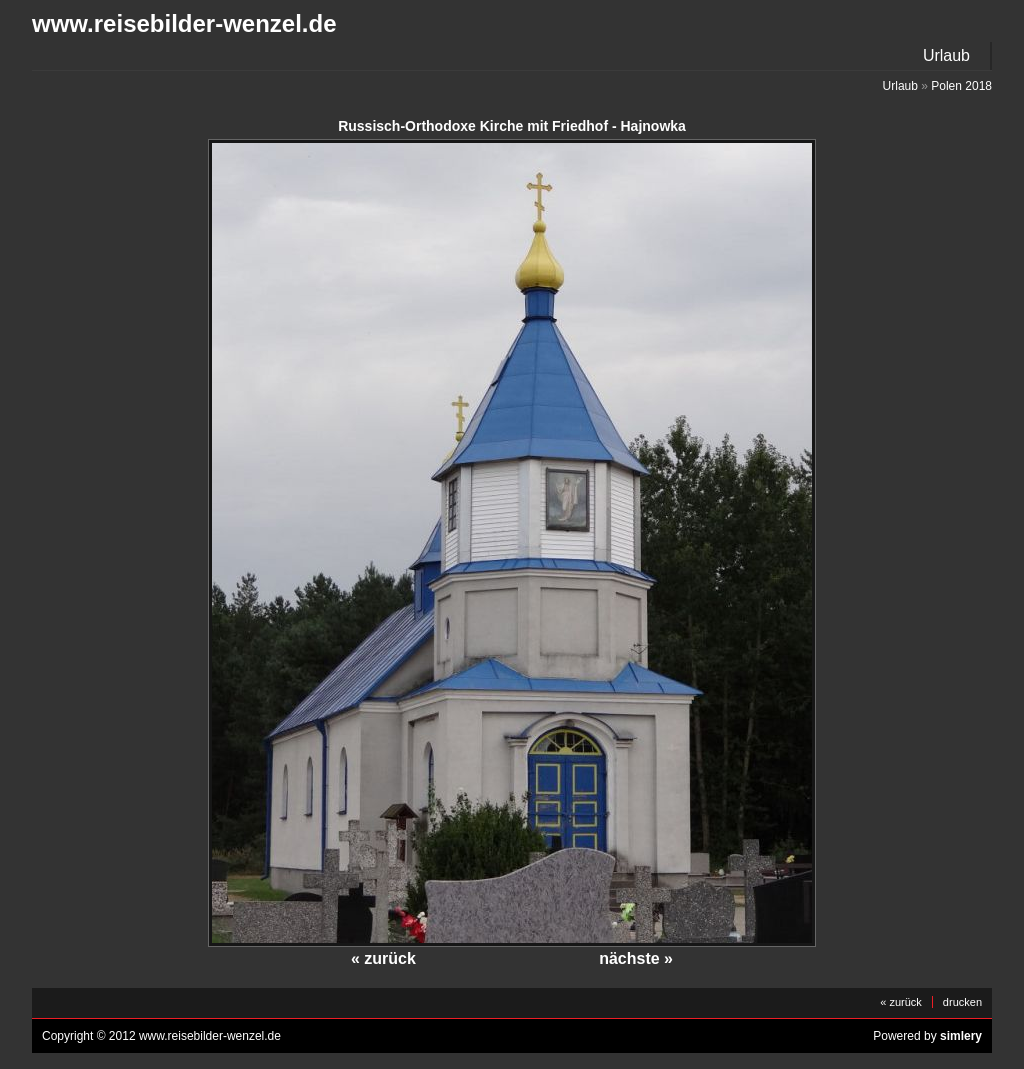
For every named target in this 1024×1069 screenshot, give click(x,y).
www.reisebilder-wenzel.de (184, 23)
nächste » (636, 958)
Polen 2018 (961, 86)
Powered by (927, 1036)
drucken (962, 1002)
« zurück (383, 958)
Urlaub (946, 55)
